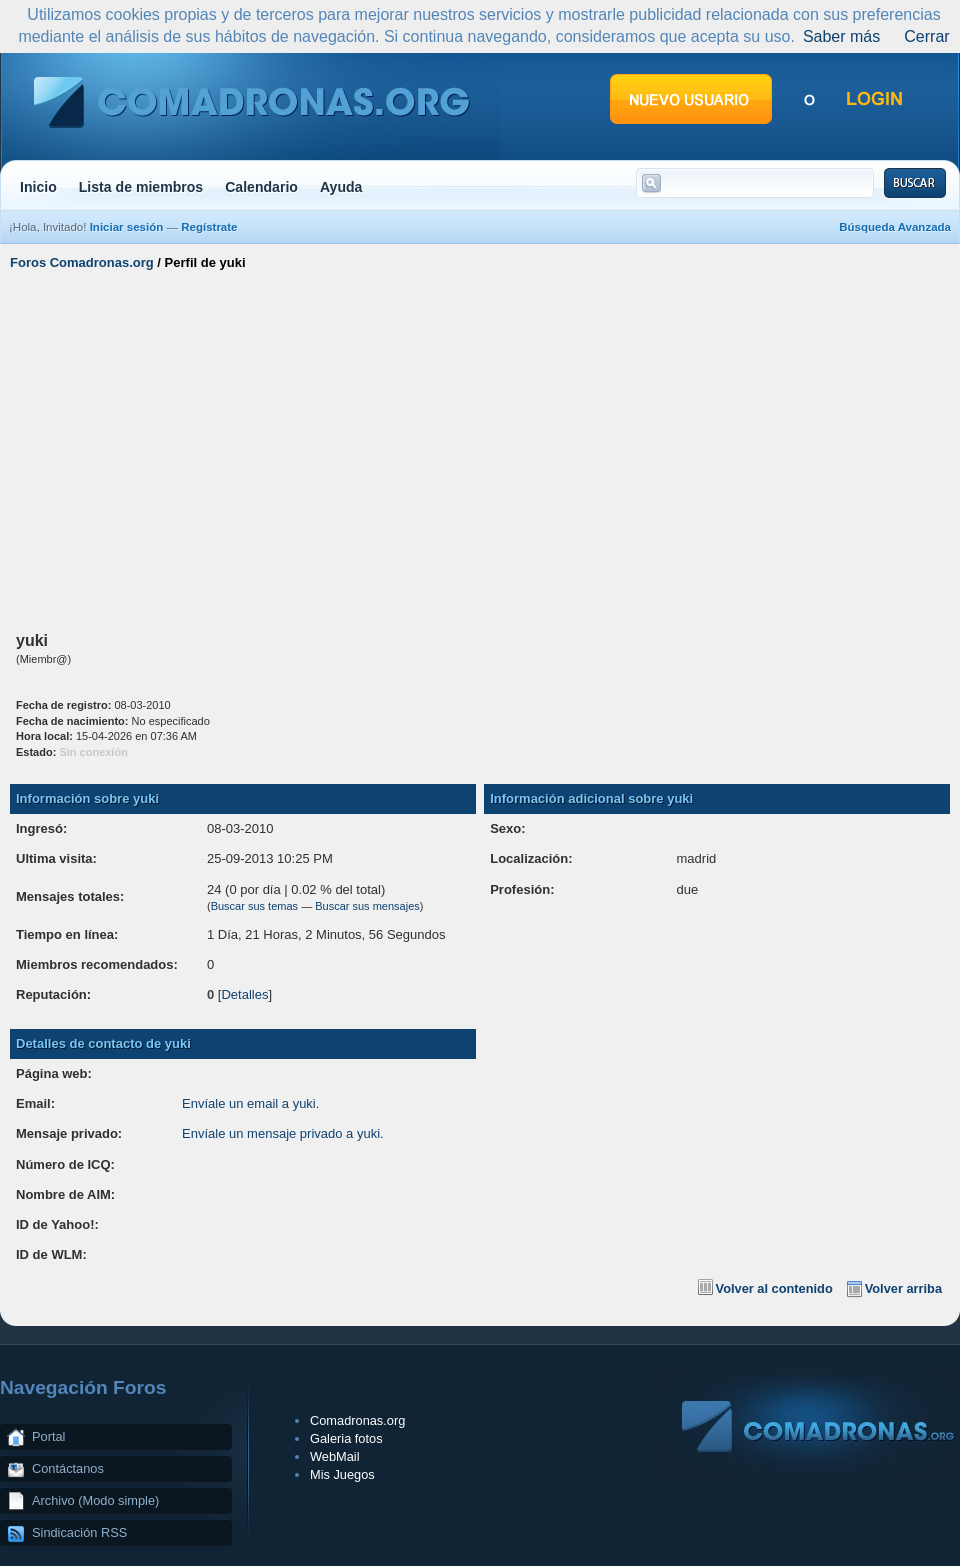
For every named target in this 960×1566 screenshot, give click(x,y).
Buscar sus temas (254, 906)
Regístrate (209, 227)
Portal (48, 1436)
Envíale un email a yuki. (250, 1103)
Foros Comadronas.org (82, 262)
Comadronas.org (357, 1420)
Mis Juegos (342, 1474)
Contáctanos (68, 1468)
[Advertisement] (480, 448)
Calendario (261, 187)
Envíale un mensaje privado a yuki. (283, 1133)
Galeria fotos (346, 1438)
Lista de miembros (141, 187)
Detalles (244, 994)
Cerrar (926, 36)
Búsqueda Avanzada (895, 227)
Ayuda (341, 187)
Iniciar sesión (127, 227)
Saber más (841, 36)
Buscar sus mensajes (367, 906)
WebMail (335, 1456)
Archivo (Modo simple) (95, 1500)
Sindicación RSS (79, 1532)
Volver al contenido (774, 1288)
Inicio (38, 187)
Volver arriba (903, 1288)
